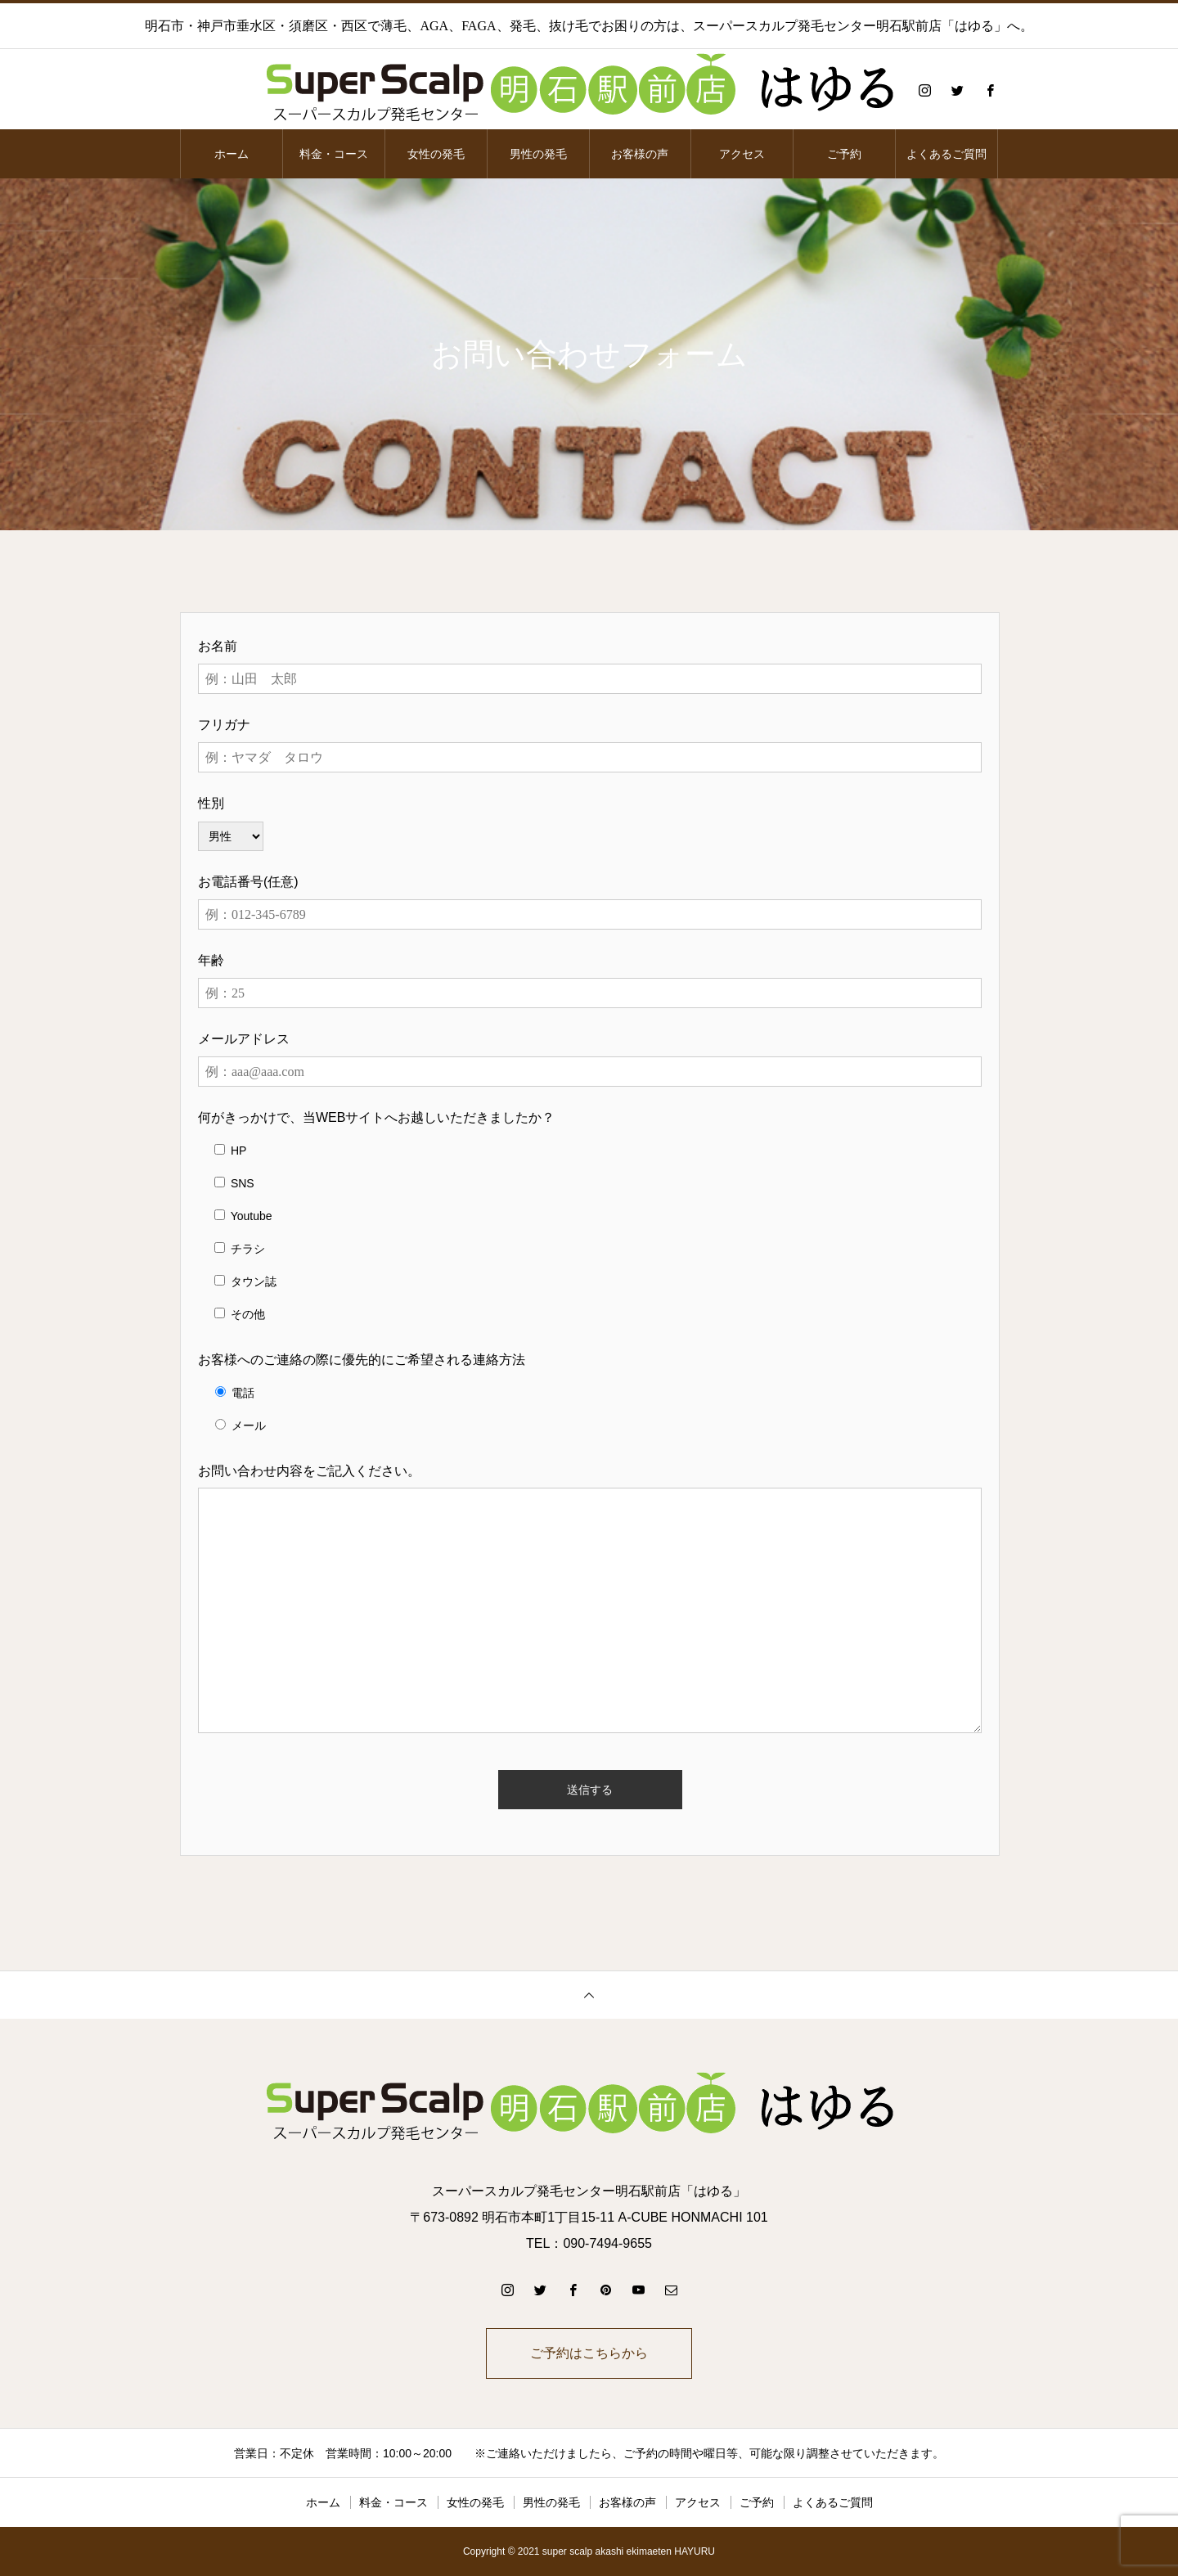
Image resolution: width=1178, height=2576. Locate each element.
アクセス (742, 153)
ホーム (231, 153)
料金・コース (333, 153)
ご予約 (844, 153)
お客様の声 (639, 153)
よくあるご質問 (946, 153)
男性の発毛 (538, 153)
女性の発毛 (436, 153)
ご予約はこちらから (589, 2353)
